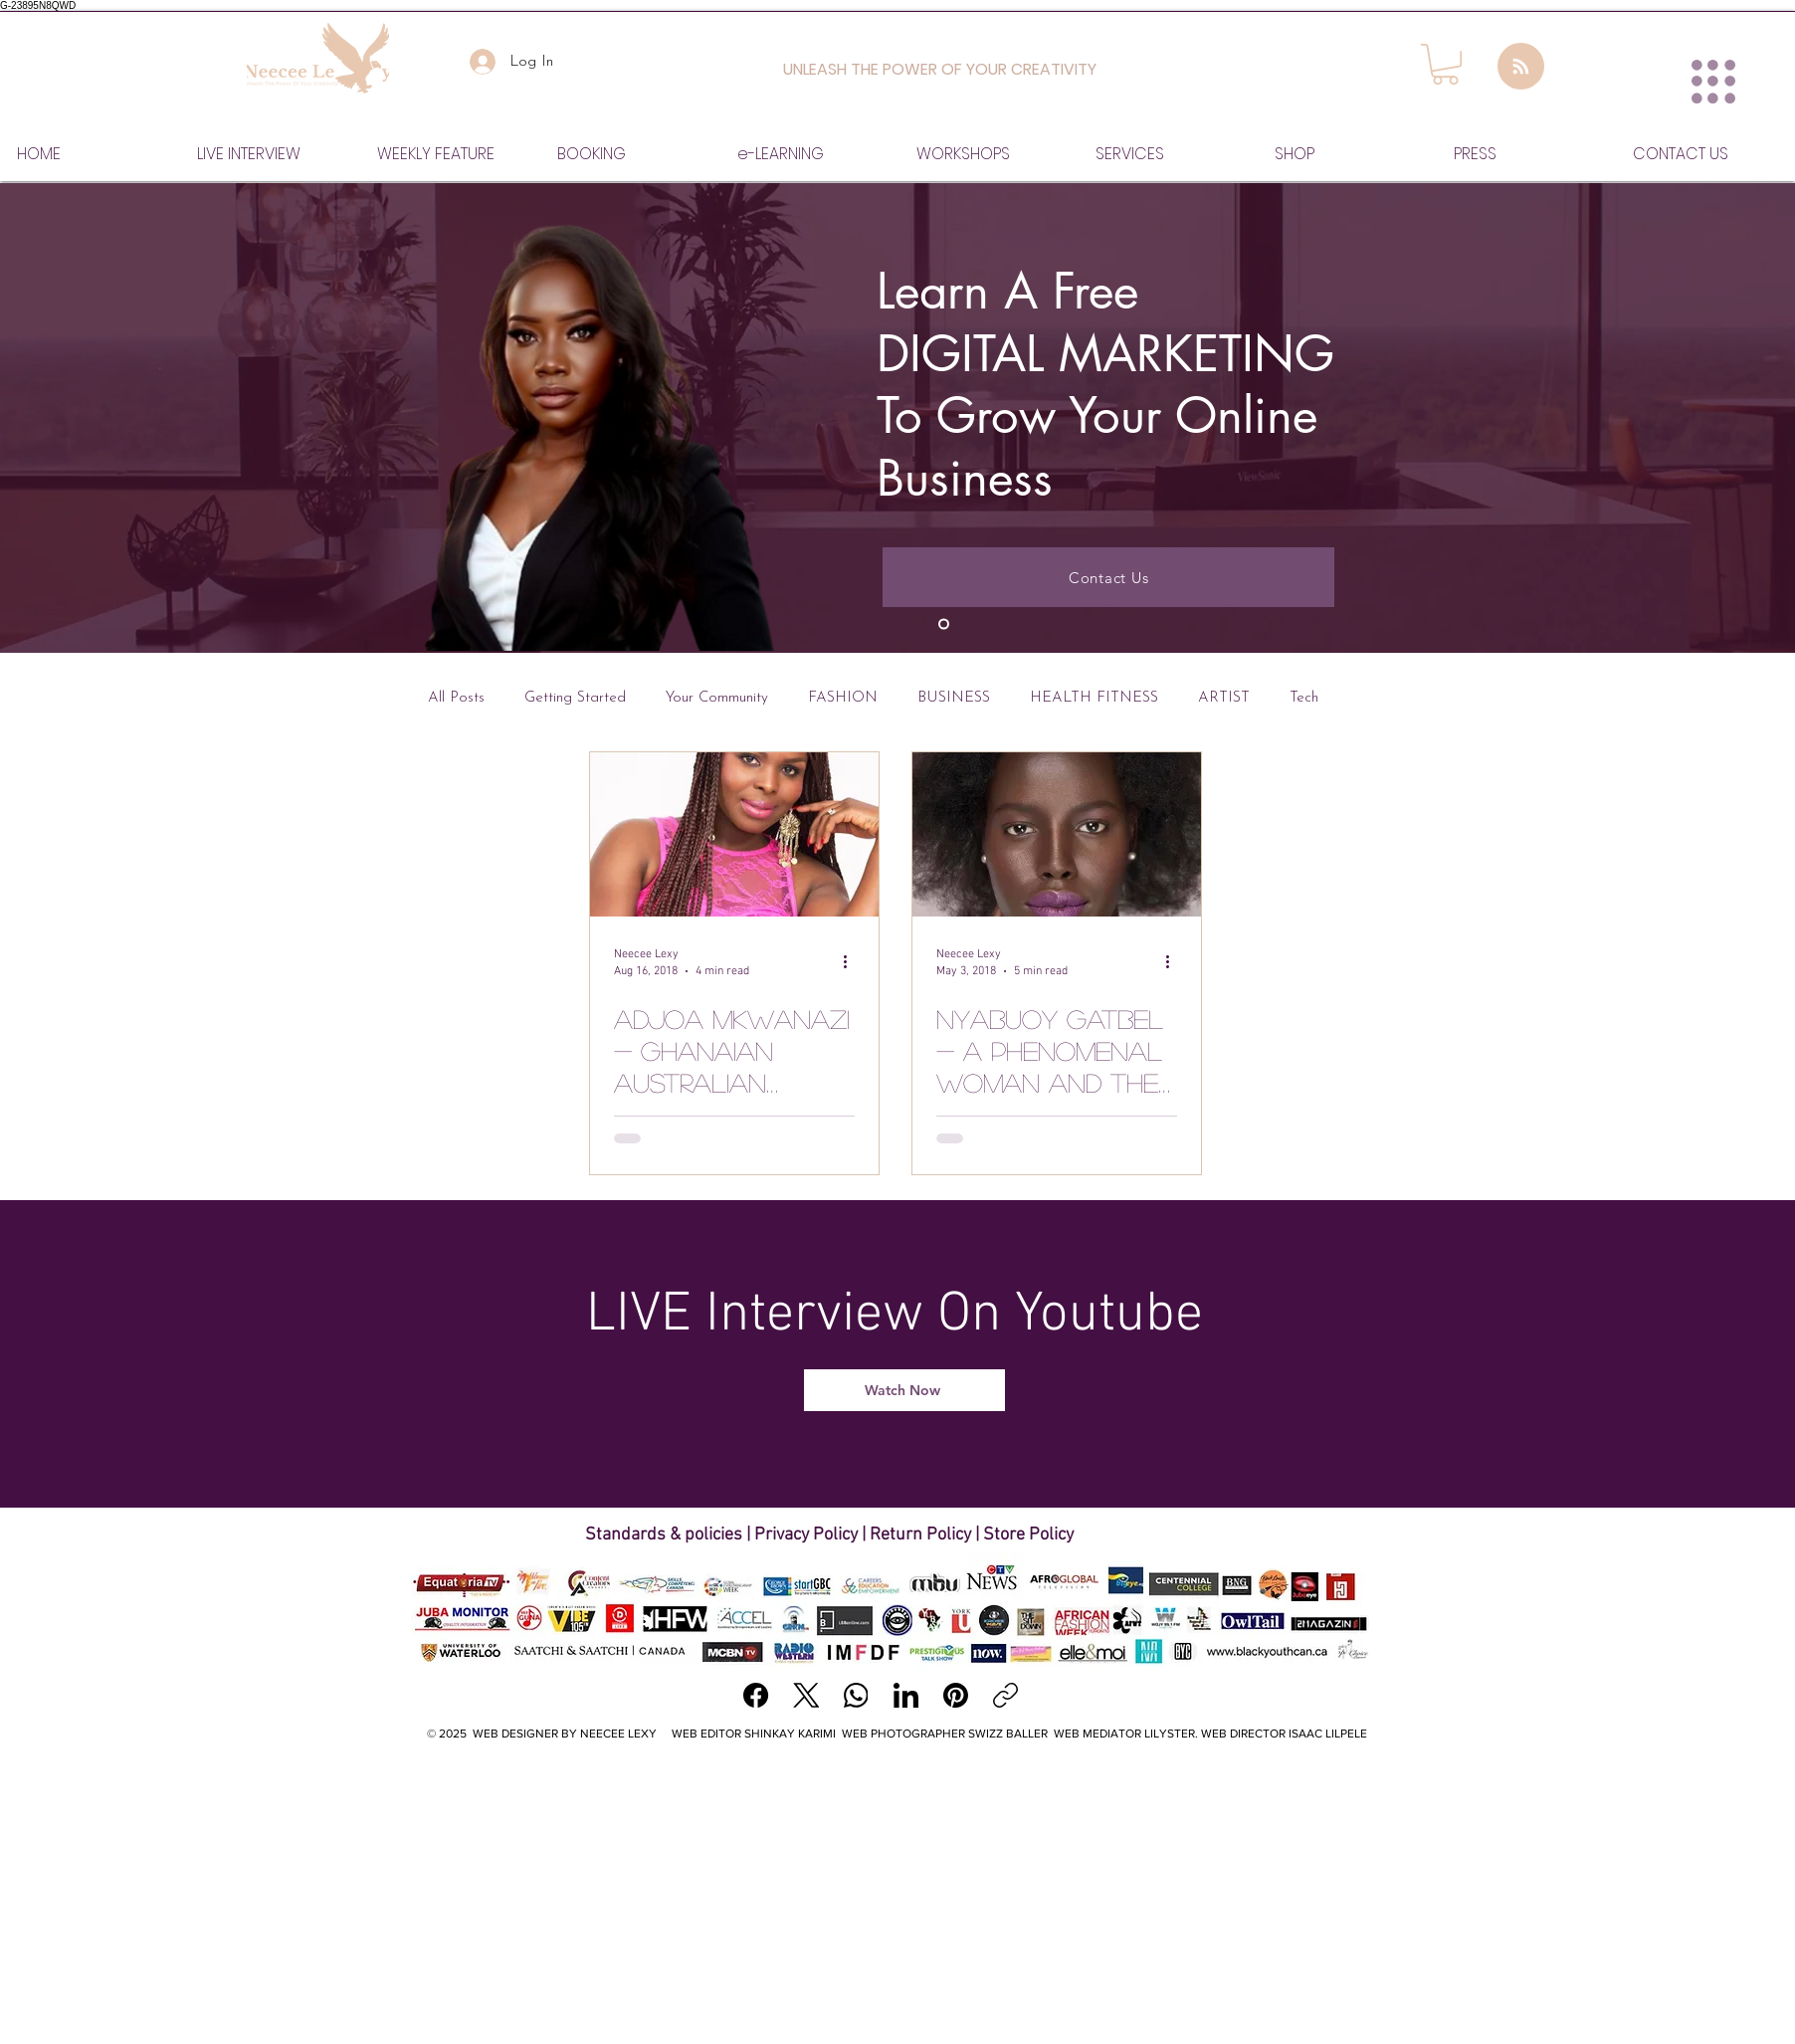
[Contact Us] (1108, 577)
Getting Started (575, 698)
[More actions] (852, 961)
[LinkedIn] (906, 1695)
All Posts (456, 698)
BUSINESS (953, 698)
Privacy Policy (806, 1535)
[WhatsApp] (856, 1695)
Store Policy (1028, 1535)
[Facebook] (756, 1695)
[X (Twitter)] (806, 1695)
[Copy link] (1005, 1695)
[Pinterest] (955, 1695)
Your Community (717, 698)
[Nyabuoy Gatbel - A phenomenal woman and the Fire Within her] (1056, 834)
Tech (1304, 698)
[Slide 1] (943, 624)
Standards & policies (665, 1535)
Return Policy (920, 1535)
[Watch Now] (904, 1390)
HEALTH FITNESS (1094, 698)
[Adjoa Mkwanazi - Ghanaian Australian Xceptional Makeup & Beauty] (734, 834)
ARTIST (1224, 698)
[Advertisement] (897, 1902)
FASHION (843, 698)
